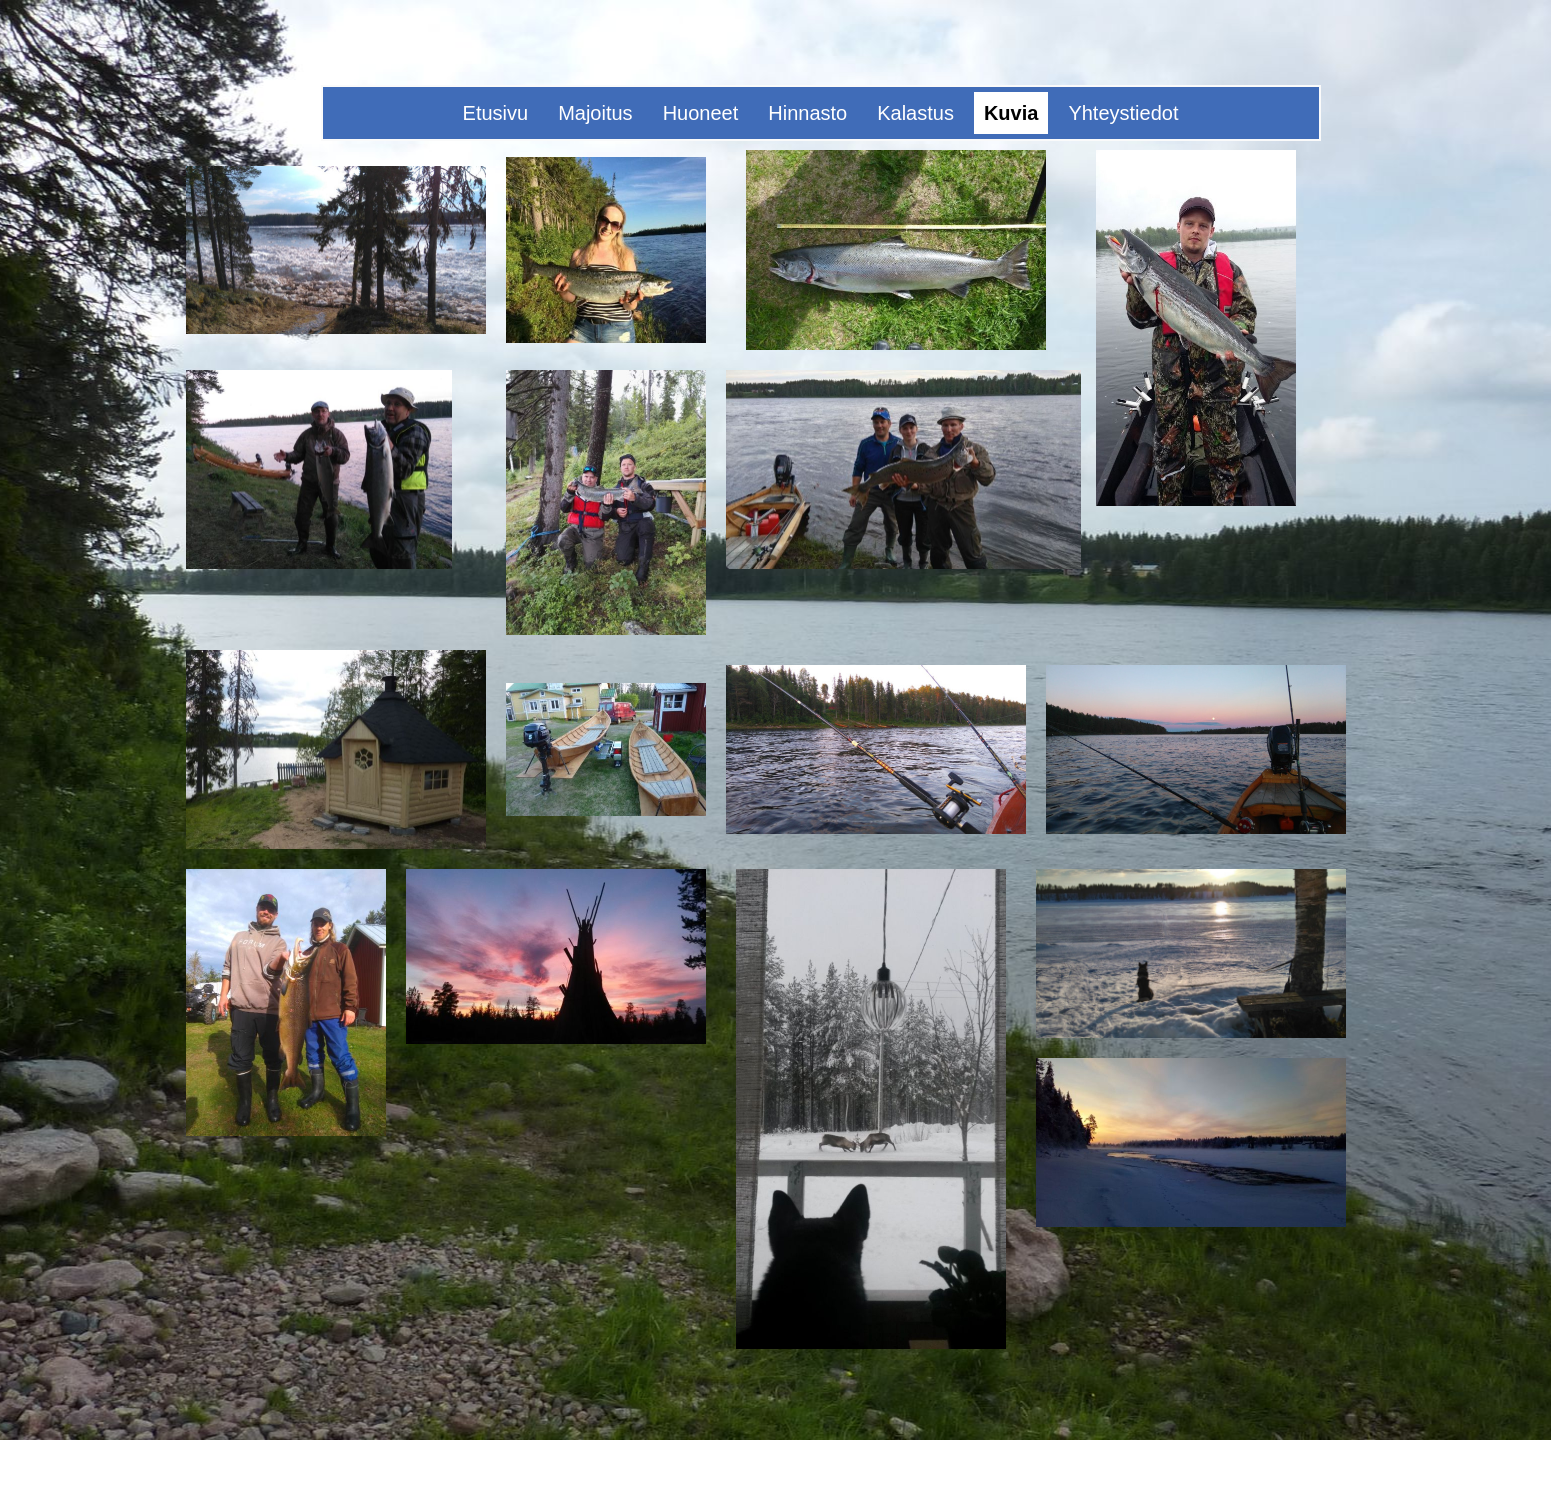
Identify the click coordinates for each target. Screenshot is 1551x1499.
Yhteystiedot (1123, 113)
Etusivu (496, 113)
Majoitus (595, 113)
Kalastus (915, 113)
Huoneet (701, 113)
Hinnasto (807, 113)
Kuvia (1011, 113)
